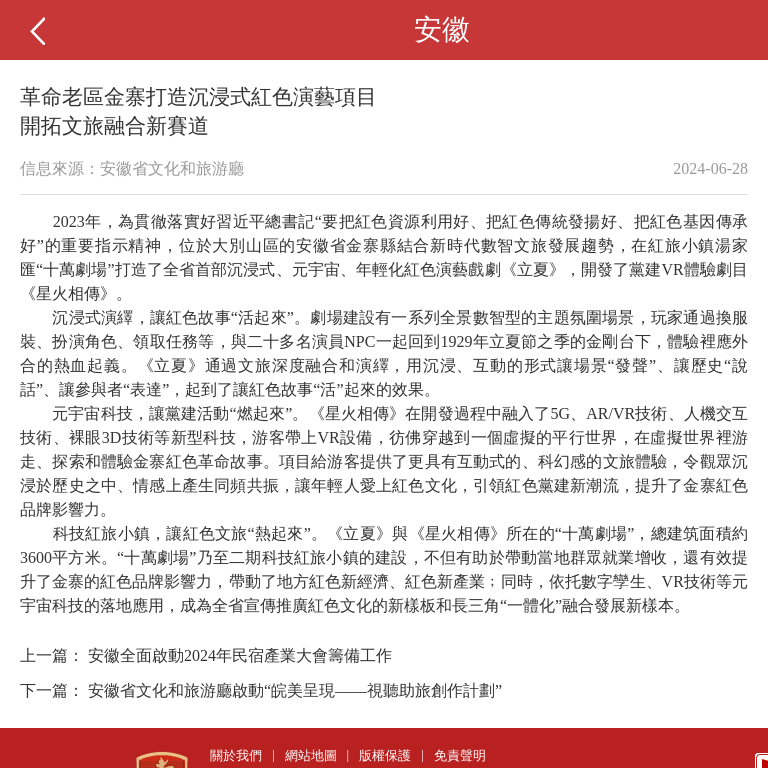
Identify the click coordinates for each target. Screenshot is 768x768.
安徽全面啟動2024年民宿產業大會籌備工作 (240, 655)
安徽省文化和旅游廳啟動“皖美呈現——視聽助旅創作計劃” (295, 690)
